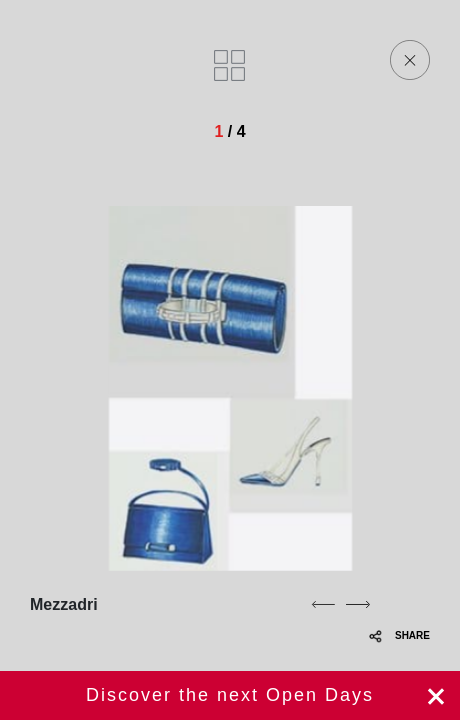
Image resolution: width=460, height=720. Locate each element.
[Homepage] (152, 60)
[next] (358, 604)
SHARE (399, 635)
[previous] (323, 604)
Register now (230, 695)
